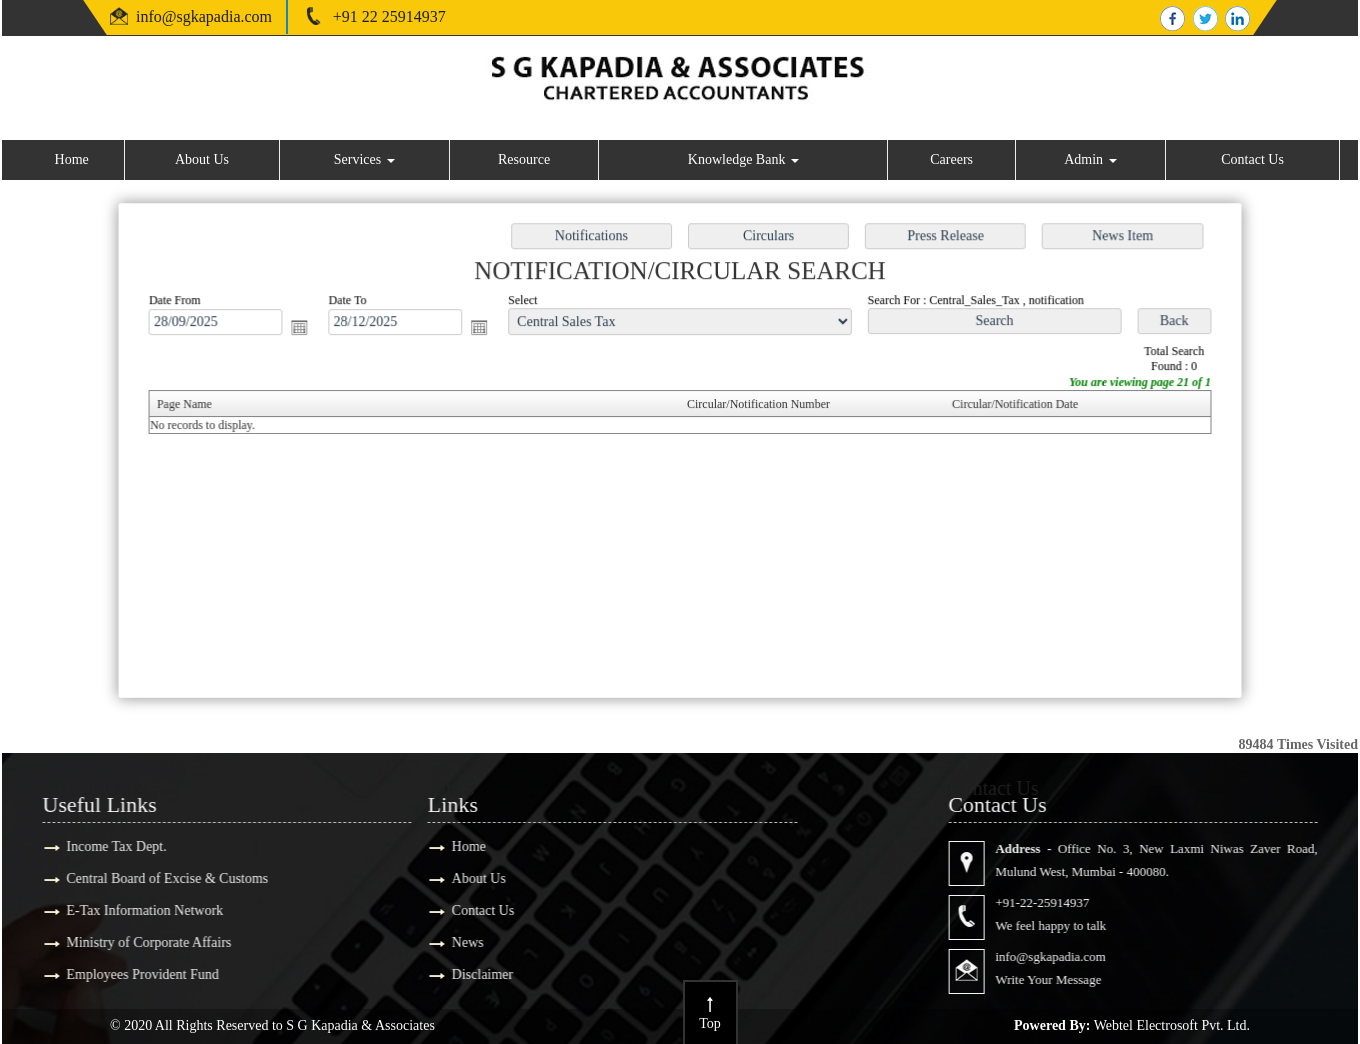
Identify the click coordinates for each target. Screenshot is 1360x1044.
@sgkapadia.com (217, 16)
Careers (951, 159)
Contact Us (1252, 159)
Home (72, 159)
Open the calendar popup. (308, 329)
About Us (202, 159)
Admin (1090, 159)
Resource (524, 159)
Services (364, 159)
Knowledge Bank (743, 159)
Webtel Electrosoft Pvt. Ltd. (1172, 1025)
